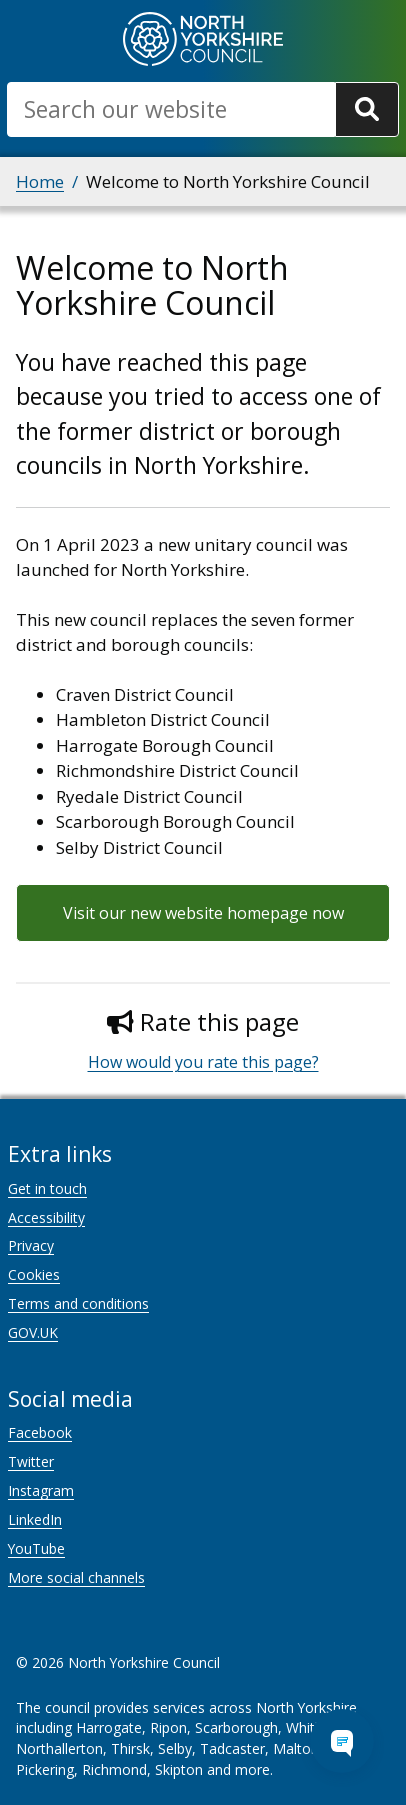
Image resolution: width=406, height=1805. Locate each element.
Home (40, 181)
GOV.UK (33, 1332)
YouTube (36, 1548)
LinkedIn (35, 1519)
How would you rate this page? (203, 1062)
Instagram (41, 1490)
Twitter (31, 1461)
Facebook (40, 1432)
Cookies (34, 1274)
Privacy (31, 1245)
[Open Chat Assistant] (342, 1741)
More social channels (76, 1577)
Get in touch (47, 1188)
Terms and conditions (78, 1303)
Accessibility (46, 1217)
